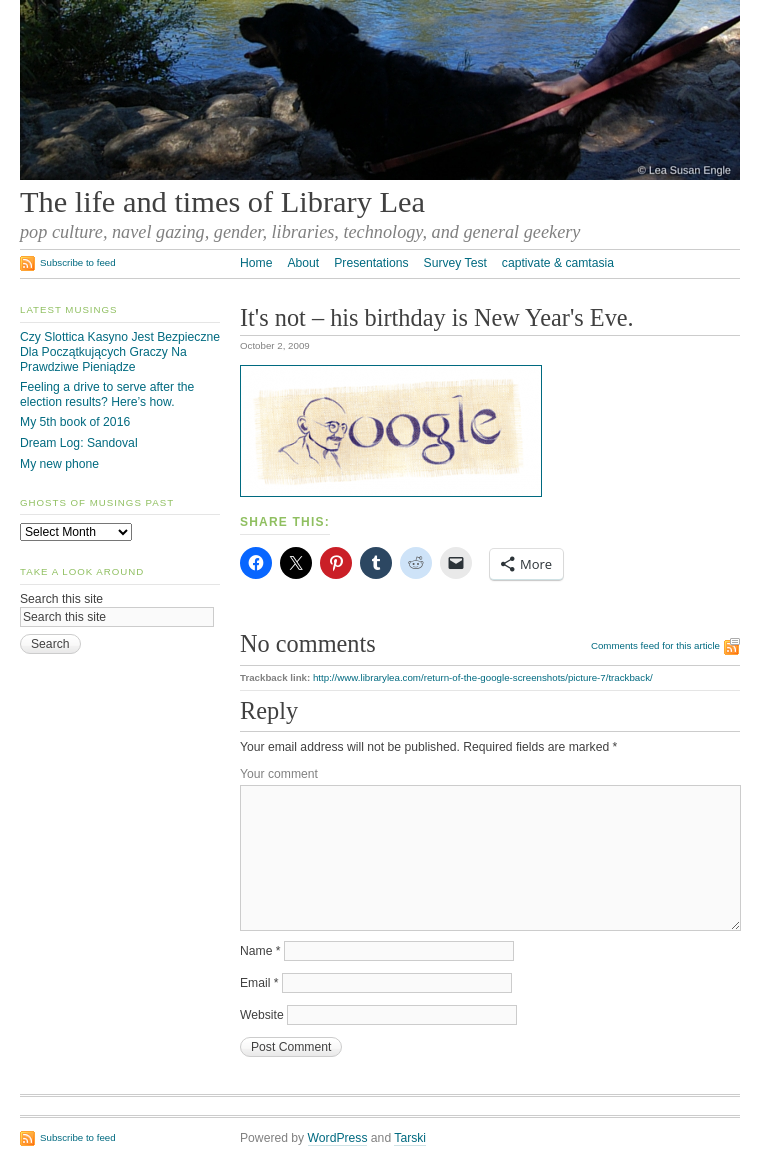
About (303, 263)
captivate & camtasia (558, 263)
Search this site (61, 599)
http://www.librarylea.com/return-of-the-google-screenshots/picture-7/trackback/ (483, 677)
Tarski (410, 1138)
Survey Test (455, 263)
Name (260, 951)
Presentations (371, 263)
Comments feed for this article (655, 645)
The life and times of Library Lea (222, 202)
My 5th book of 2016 (75, 422)
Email (259, 983)
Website (262, 1015)
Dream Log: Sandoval (79, 443)
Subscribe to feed (78, 262)
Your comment (279, 774)
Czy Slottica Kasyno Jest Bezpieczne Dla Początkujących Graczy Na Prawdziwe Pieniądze (120, 351)
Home (256, 263)
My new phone (59, 464)
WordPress (338, 1138)
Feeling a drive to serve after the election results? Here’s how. (107, 394)
